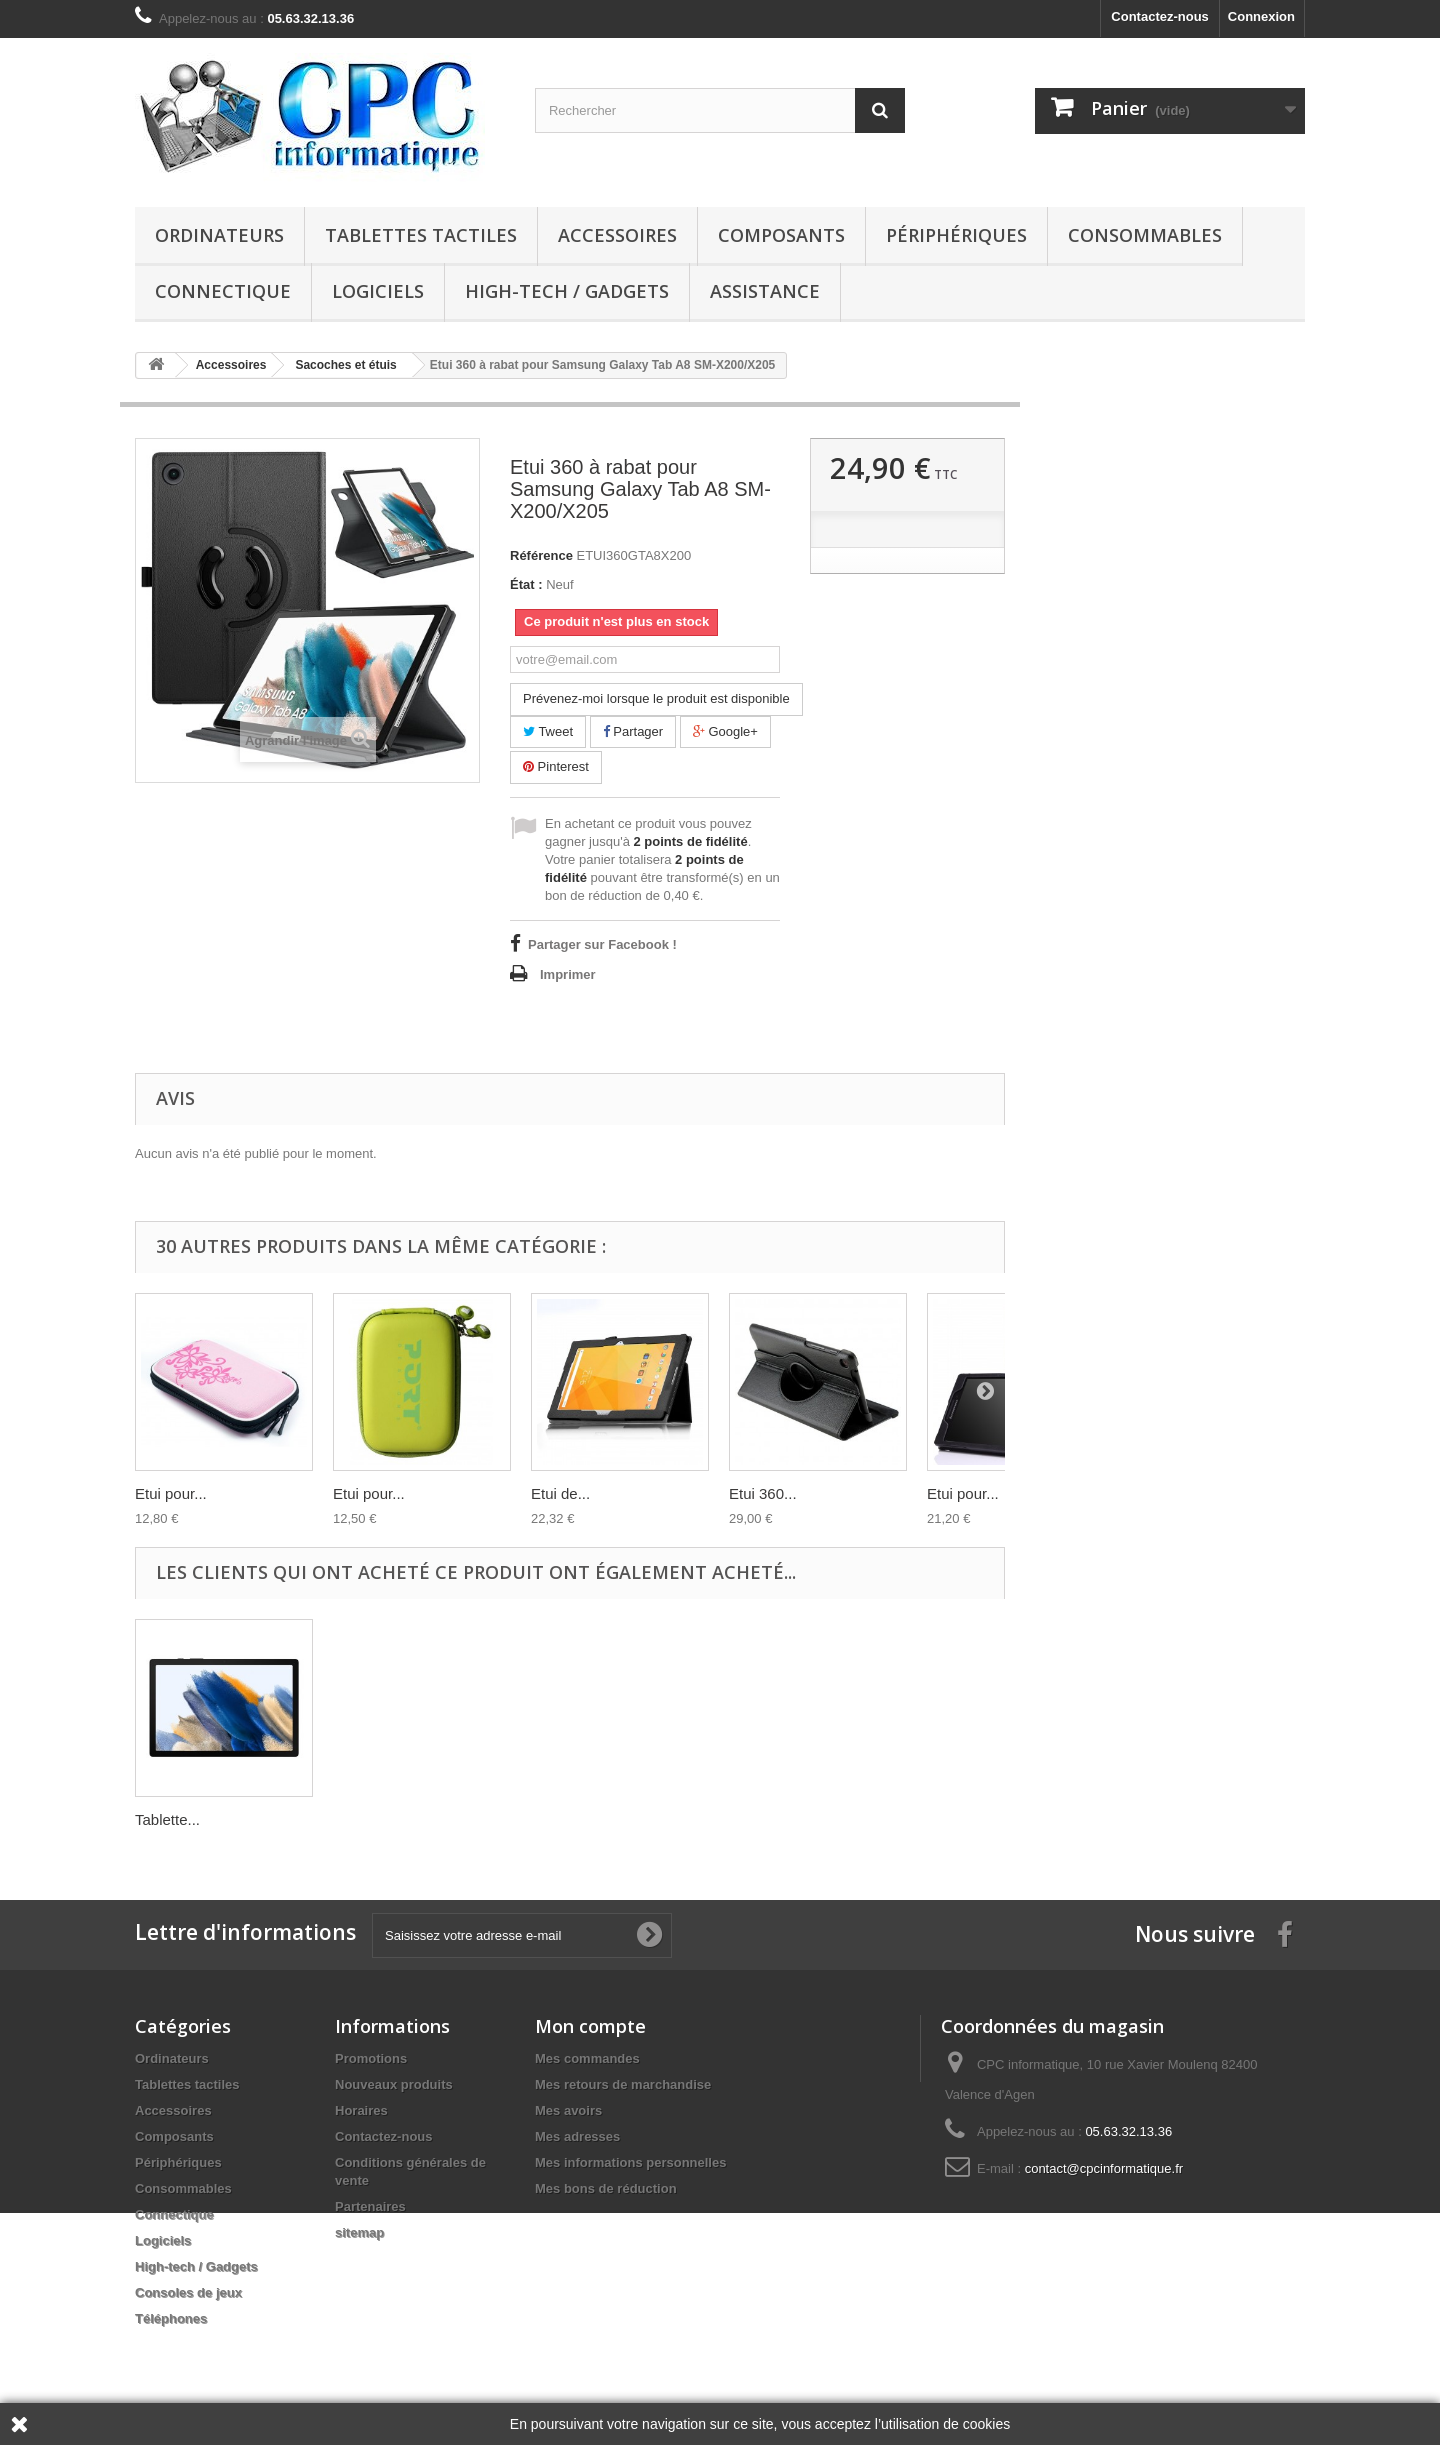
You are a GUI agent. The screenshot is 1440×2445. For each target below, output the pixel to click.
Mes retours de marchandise (623, 2084)
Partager (633, 731)
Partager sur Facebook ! (602, 944)
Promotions (371, 2058)
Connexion (1261, 16)
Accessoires (617, 235)
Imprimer (568, 974)
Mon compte (590, 2026)
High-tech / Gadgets (567, 291)
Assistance (765, 291)
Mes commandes (587, 2058)
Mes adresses (577, 2136)
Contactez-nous (1160, 16)
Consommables (1145, 235)
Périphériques (956, 235)
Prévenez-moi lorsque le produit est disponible (656, 698)
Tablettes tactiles (421, 235)
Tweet (548, 731)
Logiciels (378, 291)
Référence (541, 555)
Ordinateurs (219, 235)
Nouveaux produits (394, 2084)
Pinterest (556, 766)
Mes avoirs (568, 2110)
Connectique (223, 291)
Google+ (725, 731)
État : (526, 584)
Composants (781, 235)
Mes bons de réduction (606, 2188)
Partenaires (370, 2206)
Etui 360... (763, 1493)
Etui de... (560, 1493)
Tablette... (167, 1819)
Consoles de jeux (188, 2292)
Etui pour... (171, 1493)
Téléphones (171, 2318)
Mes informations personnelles (630, 2162)
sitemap (359, 2232)
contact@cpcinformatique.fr (1104, 2168)
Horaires (361, 2110)
